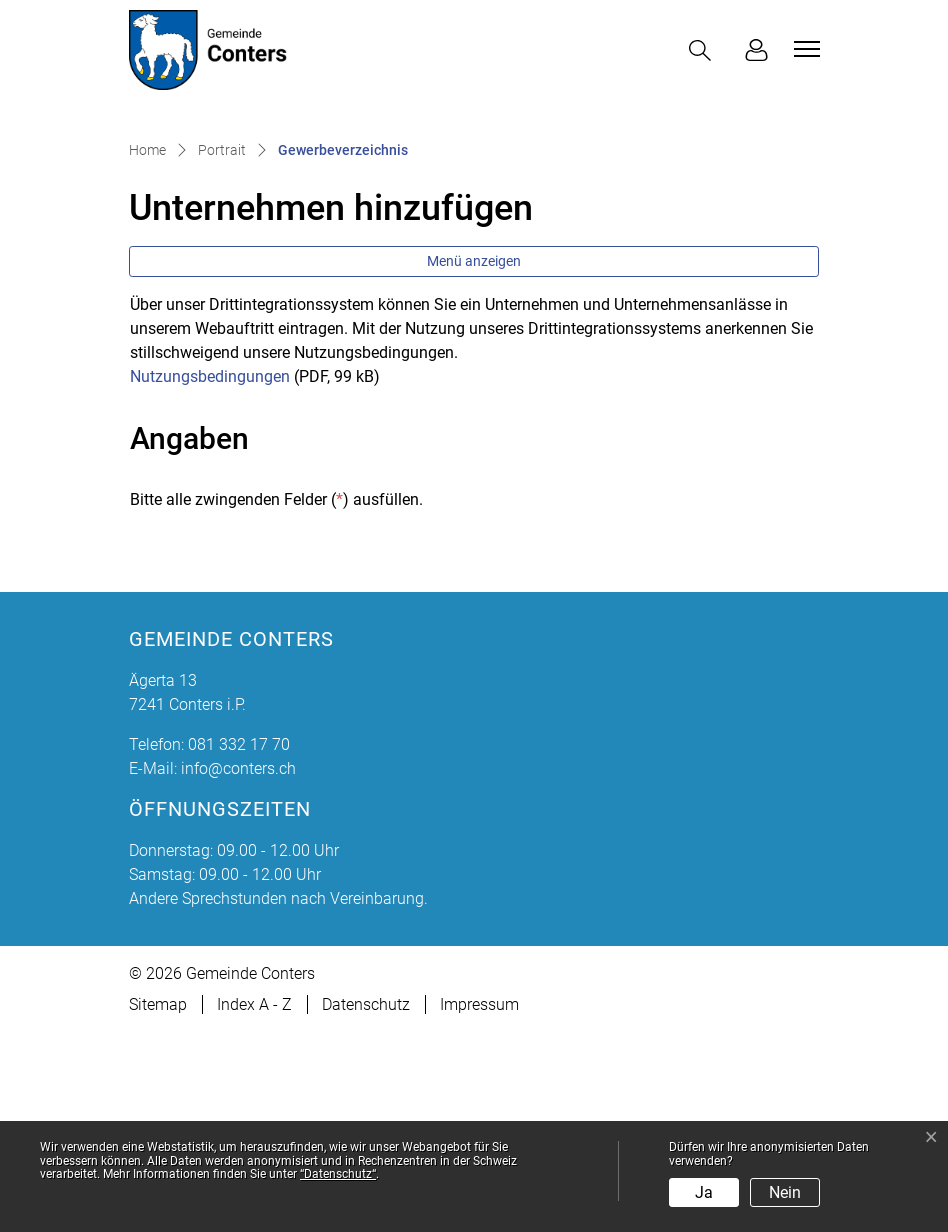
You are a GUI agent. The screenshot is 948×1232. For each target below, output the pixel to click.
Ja (704, 1192)
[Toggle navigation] (804, 49)
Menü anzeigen (474, 459)
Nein (785, 1192)
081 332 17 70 (239, 943)
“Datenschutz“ (338, 1174)
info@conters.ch (238, 967)
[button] (704, 50)
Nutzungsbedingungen (210, 574)
